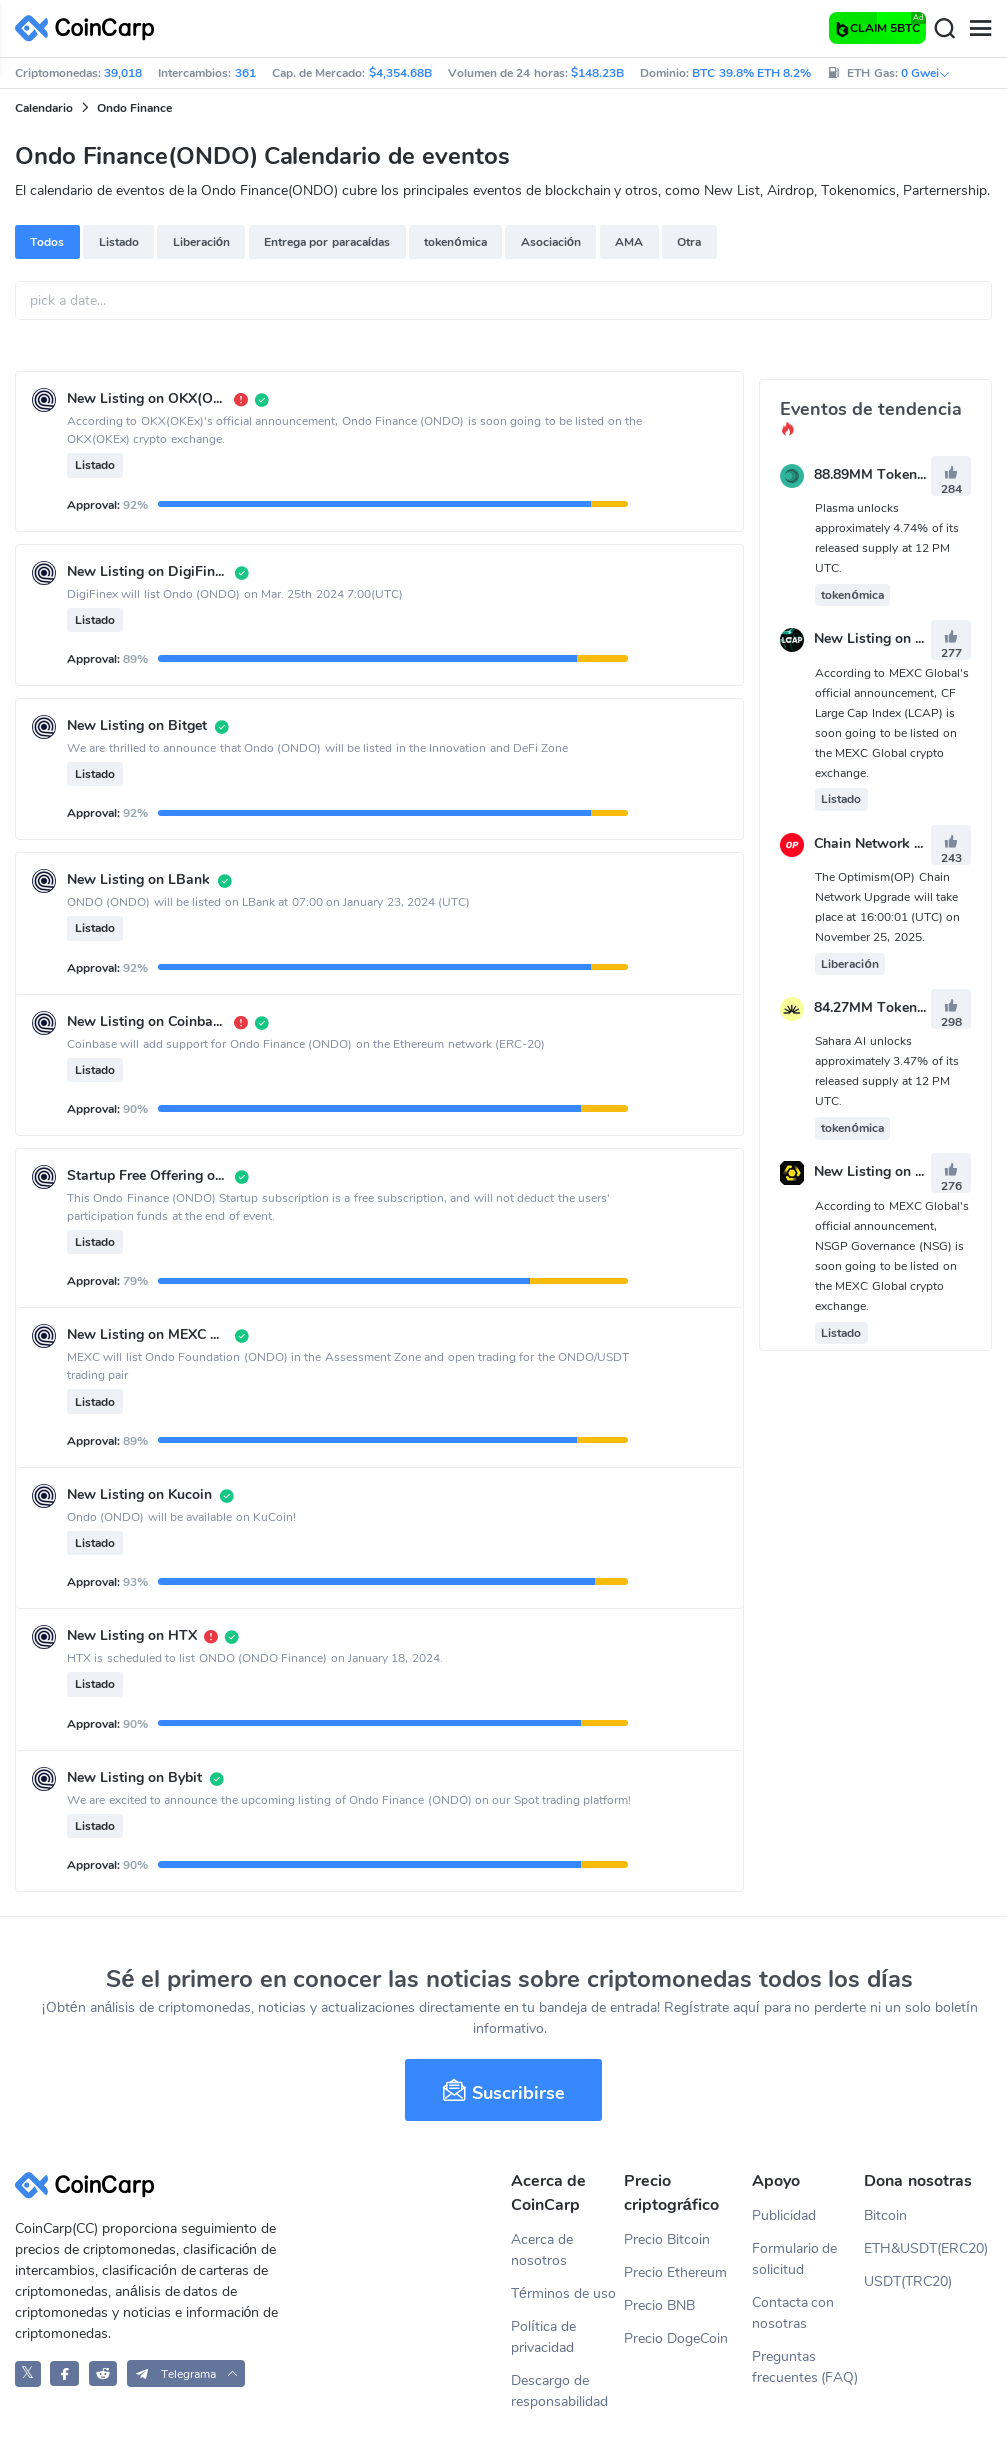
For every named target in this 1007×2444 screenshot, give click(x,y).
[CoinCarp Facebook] (64, 2373)
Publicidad (784, 2215)
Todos (47, 242)
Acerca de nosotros (542, 2250)
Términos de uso (563, 2293)
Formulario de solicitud (795, 2259)
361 (245, 73)
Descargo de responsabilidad (559, 2391)
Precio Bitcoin (667, 2239)
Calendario (44, 108)
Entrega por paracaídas (327, 242)
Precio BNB (659, 2305)
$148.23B (597, 73)
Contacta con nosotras (793, 2313)
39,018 (123, 73)
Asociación (551, 242)
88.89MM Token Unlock (890, 474)
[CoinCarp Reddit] (103, 2373)
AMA (629, 242)
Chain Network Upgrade (891, 843)
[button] (186, 2373)
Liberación (201, 242)
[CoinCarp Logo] (90, 28)
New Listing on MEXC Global (906, 639)
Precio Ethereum (675, 2272)
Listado (119, 242)
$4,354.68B (400, 73)
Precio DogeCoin (676, 2338)
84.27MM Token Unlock (890, 1007)
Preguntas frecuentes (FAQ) (805, 2367)
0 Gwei (926, 73)
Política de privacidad (543, 2337)
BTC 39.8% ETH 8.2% (751, 73)
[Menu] (980, 29)
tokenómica (455, 242)
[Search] (944, 29)
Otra (689, 242)
